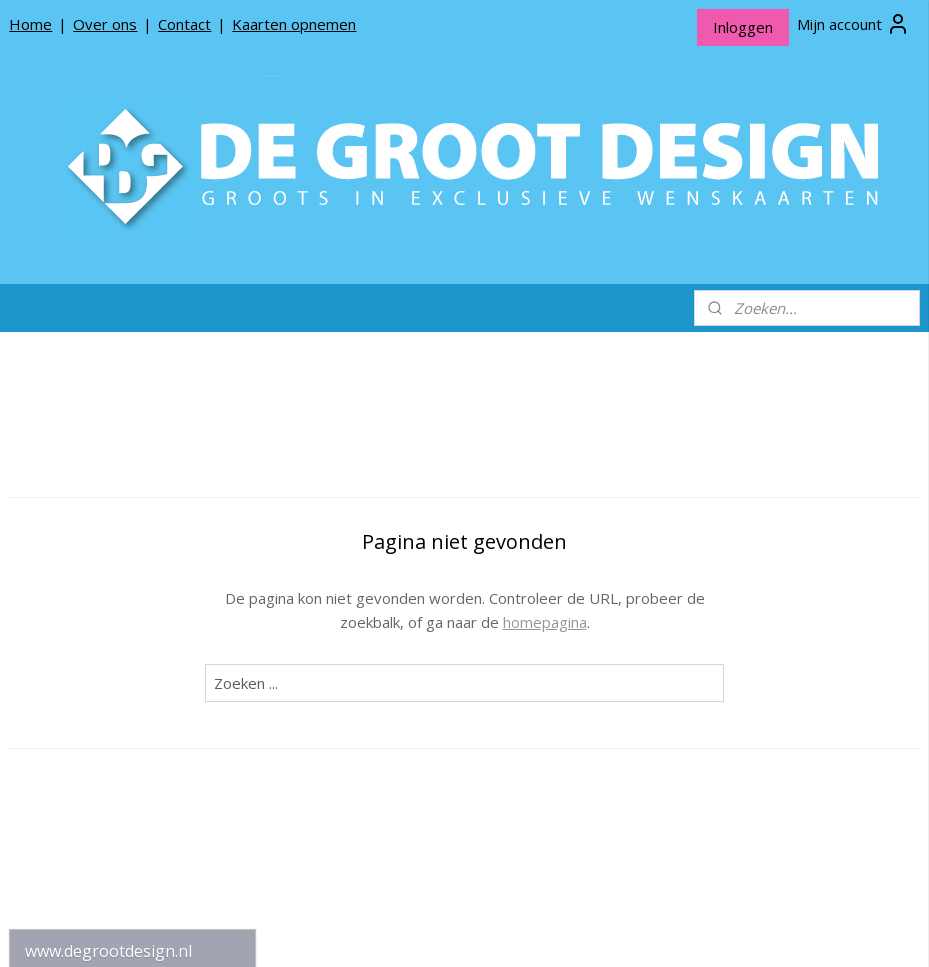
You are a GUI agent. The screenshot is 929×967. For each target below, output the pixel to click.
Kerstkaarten (132, 456)
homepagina (677, 622)
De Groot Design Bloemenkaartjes (132, 574)
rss (454, 930)
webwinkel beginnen (531, 930)
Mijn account (853, 24)
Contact (184, 24)
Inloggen (743, 27)
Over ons (105, 24)
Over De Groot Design (98, 711)
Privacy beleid (70, 774)
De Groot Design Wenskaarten (132, 527)
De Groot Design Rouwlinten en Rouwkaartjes (132, 620)
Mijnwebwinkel (705, 930)
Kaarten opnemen (294, 24)
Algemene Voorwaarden (104, 805)
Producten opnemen (92, 742)
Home (30, 24)
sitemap (412, 930)
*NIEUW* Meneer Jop (96, 488)
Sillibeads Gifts (132, 660)
